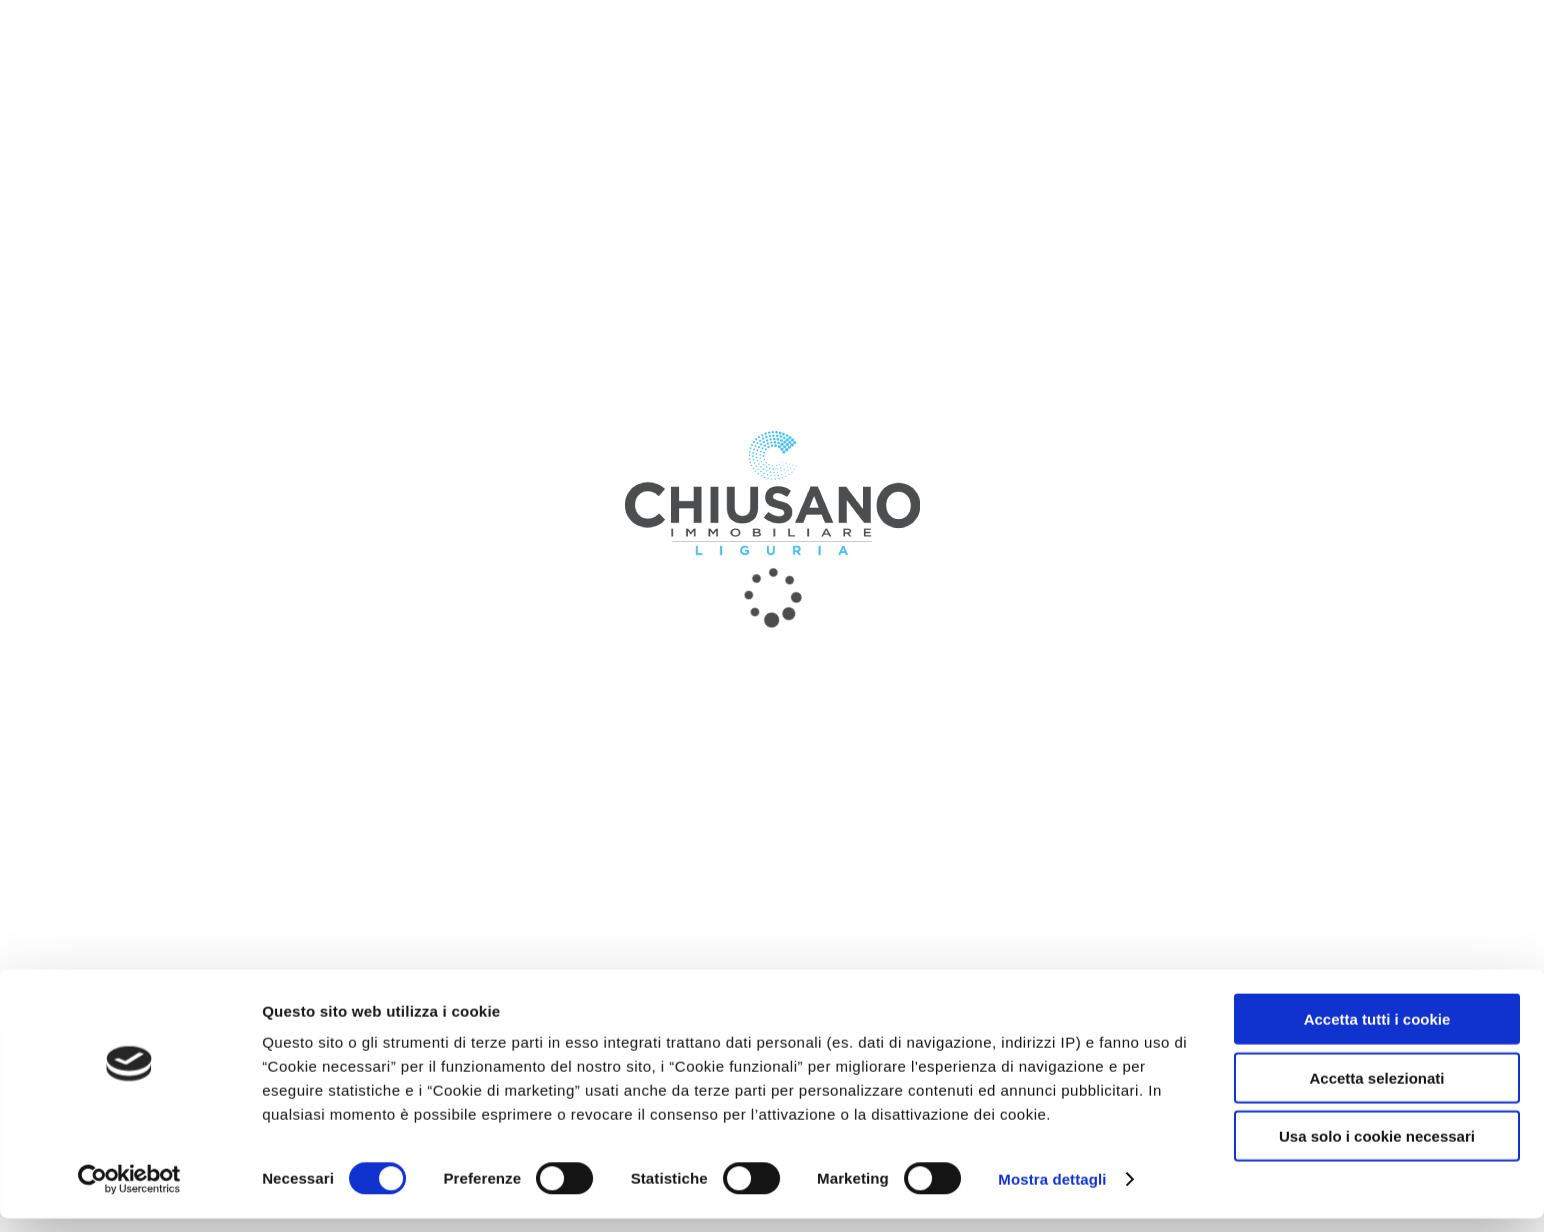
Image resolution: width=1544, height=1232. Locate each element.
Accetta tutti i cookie (1377, 1032)
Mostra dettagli (1052, 1192)
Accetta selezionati (1376, 1091)
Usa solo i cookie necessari (1377, 1149)
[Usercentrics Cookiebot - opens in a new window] (129, 1193)
